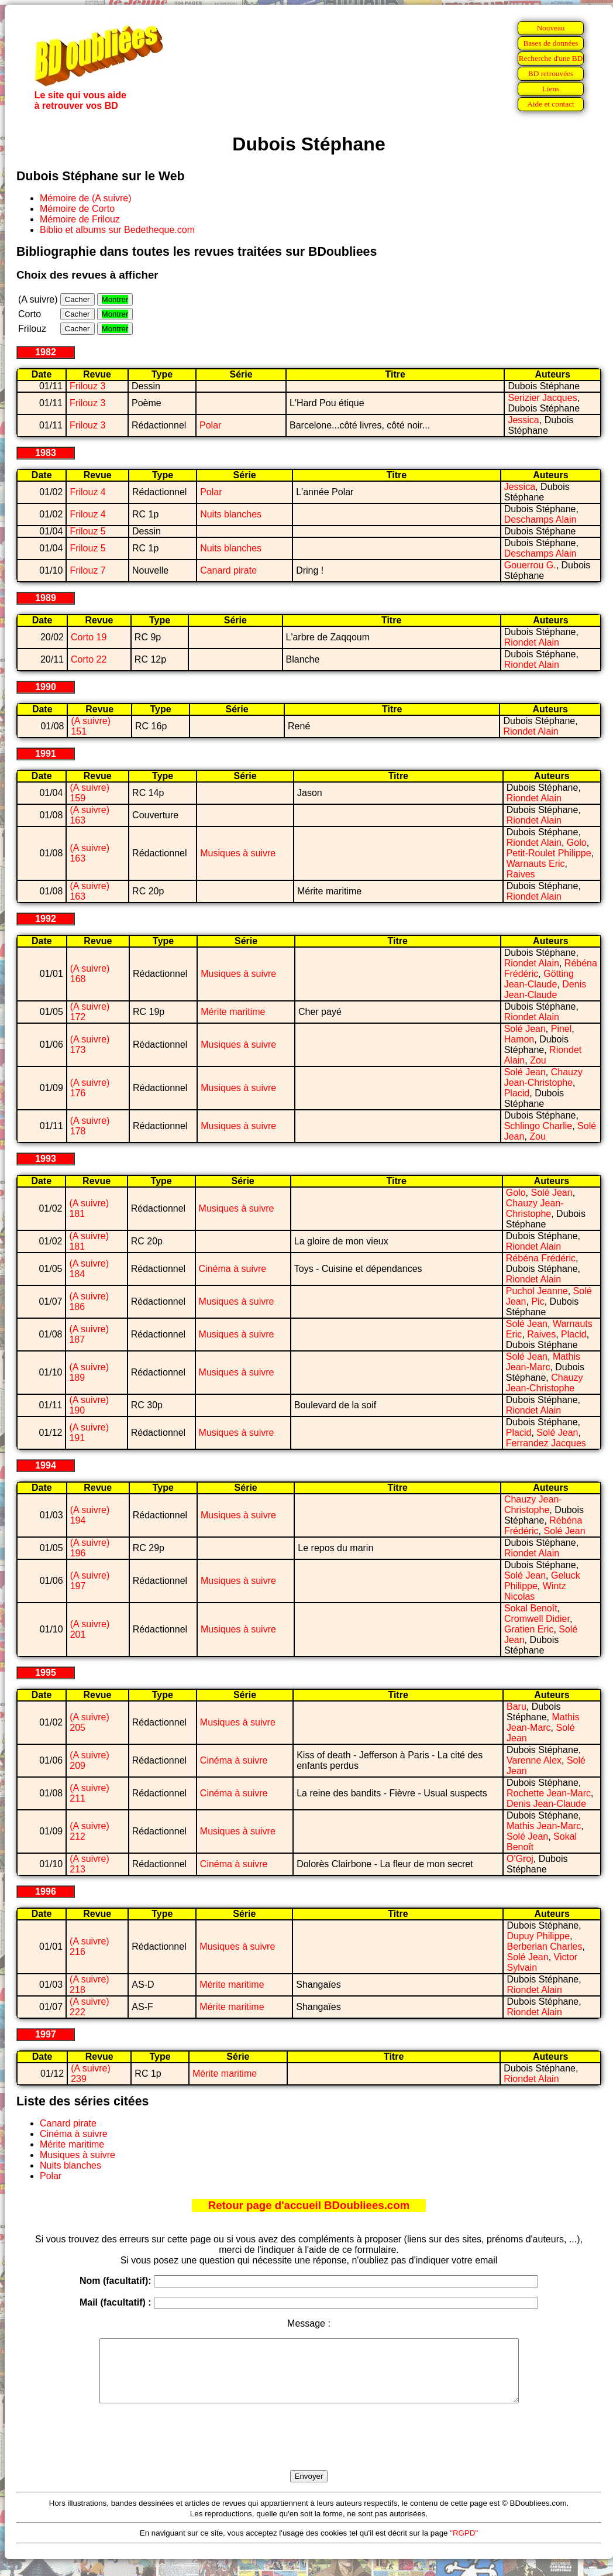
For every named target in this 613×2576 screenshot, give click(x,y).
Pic (537, 1301)
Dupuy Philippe (538, 1936)
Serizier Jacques (542, 398)
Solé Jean (525, 1029)
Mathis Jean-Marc (543, 1362)
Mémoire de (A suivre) (86, 198)
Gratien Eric (528, 1629)
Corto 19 (88, 637)
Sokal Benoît (530, 1608)
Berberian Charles (544, 1946)
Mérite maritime (233, 1012)
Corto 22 (88, 659)
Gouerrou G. (530, 565)
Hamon (519, 1039)
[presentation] (309, 2450)
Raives (521, 874)
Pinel (561, 1029)
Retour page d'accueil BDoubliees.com (308, 2205)
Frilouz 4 (87, 492)
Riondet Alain (531, 642)
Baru (516, 1706)
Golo (577, 843)
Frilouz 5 (87, 531)
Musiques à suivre (237, 853)
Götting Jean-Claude (539, 979)
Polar (210, 425)
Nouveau (550, 27)
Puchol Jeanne (537, 1291)
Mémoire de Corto (77, 209)
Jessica (523, 420)
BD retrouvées (550, 73)
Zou (538, 1060)
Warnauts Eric (536, 864)
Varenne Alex (534, 1760)
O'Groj (520, 1859)
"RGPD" (464, 2545)
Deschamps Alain (540, 519)
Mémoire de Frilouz (80, 219)
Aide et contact (550, 104)
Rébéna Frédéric (541, 1258)
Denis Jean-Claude (545, 989)
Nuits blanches (230, 514)
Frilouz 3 (87, 386)
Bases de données (550, 43)
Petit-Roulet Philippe (549, 853)
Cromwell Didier (537, 1619)
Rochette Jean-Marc (549, 1793)
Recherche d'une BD (551, 58)
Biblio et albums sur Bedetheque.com (117, 230)
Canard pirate (228, 570)
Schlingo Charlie (538, 1126)
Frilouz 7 (87, 570)
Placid (517, 1093)
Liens (551, 88)
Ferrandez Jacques (546, 1443)
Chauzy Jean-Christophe (543, 1077)
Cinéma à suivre (233, 1269)
